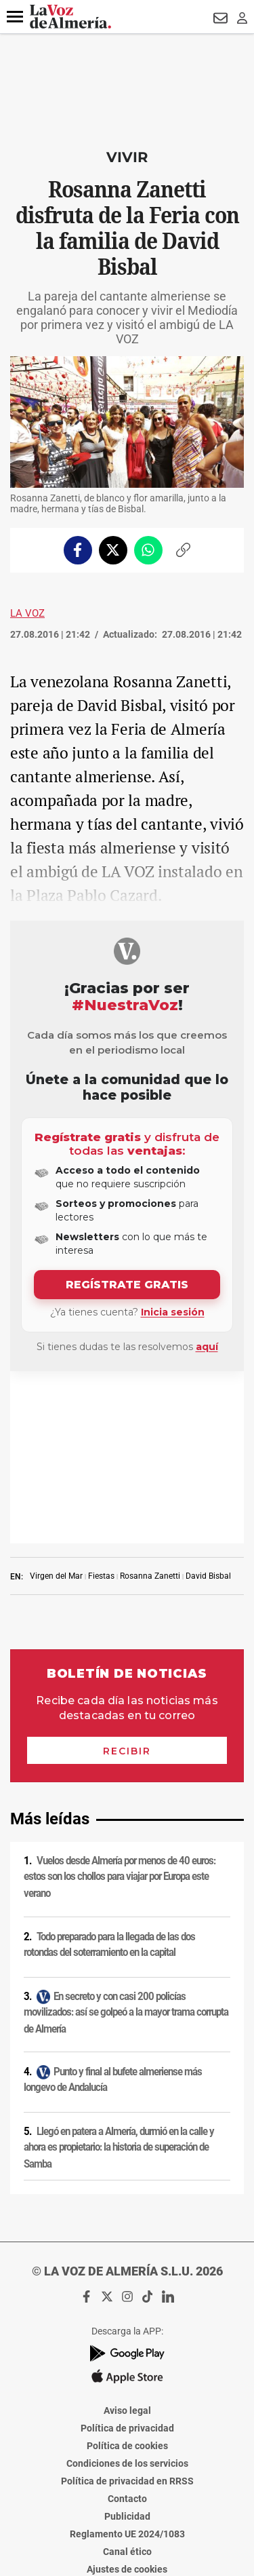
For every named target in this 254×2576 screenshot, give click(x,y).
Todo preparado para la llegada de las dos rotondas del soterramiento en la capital (109, 1772)
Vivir (127, 157)
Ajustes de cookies (127, 2396)
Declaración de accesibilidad (127, 2414)
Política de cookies (127, 2273)
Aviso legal (127, 2238)
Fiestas (101, 1403)
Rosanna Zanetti (150, 1403)
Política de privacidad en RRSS (127, 2308)
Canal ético (127, 2379)
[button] (15, 17)
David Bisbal (208, 1403)
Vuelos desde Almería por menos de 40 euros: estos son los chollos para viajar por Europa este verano (119, 1704)
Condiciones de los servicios (127, 2291)
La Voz (27, 613)
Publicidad (127, 2344)
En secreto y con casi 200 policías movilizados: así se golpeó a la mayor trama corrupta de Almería (126, 1839)
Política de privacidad (127, 2255)
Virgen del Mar (56, 1403)
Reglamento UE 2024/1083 (127, 2361)
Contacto (127, 2326)
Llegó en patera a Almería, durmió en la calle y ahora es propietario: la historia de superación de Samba (119, 1975)
